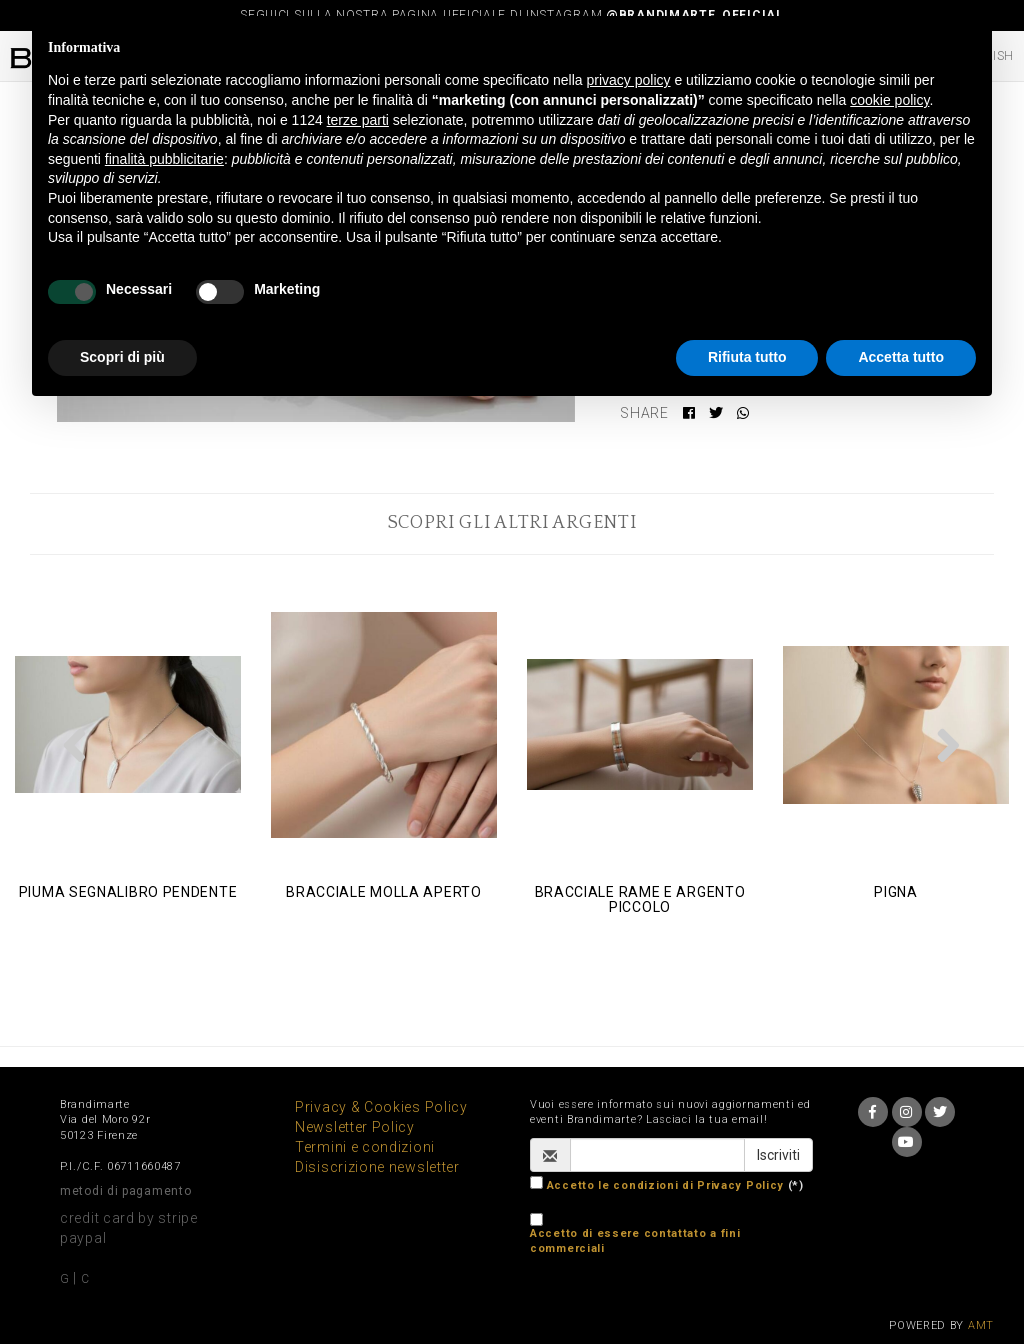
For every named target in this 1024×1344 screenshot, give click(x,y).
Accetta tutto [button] (901, 357)
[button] (75, 745)
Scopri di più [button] (122, 357)
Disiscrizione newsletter (377, 1167)
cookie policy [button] (889, 100)
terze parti (358, 120)
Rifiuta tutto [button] (747, 357)
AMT (981, 1325)
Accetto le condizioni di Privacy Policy (665, 1185)
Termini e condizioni (365, 1147)
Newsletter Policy (355, 1127)
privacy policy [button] (629, 80)
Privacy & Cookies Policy (381, 1107)
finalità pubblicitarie (164, 159)
